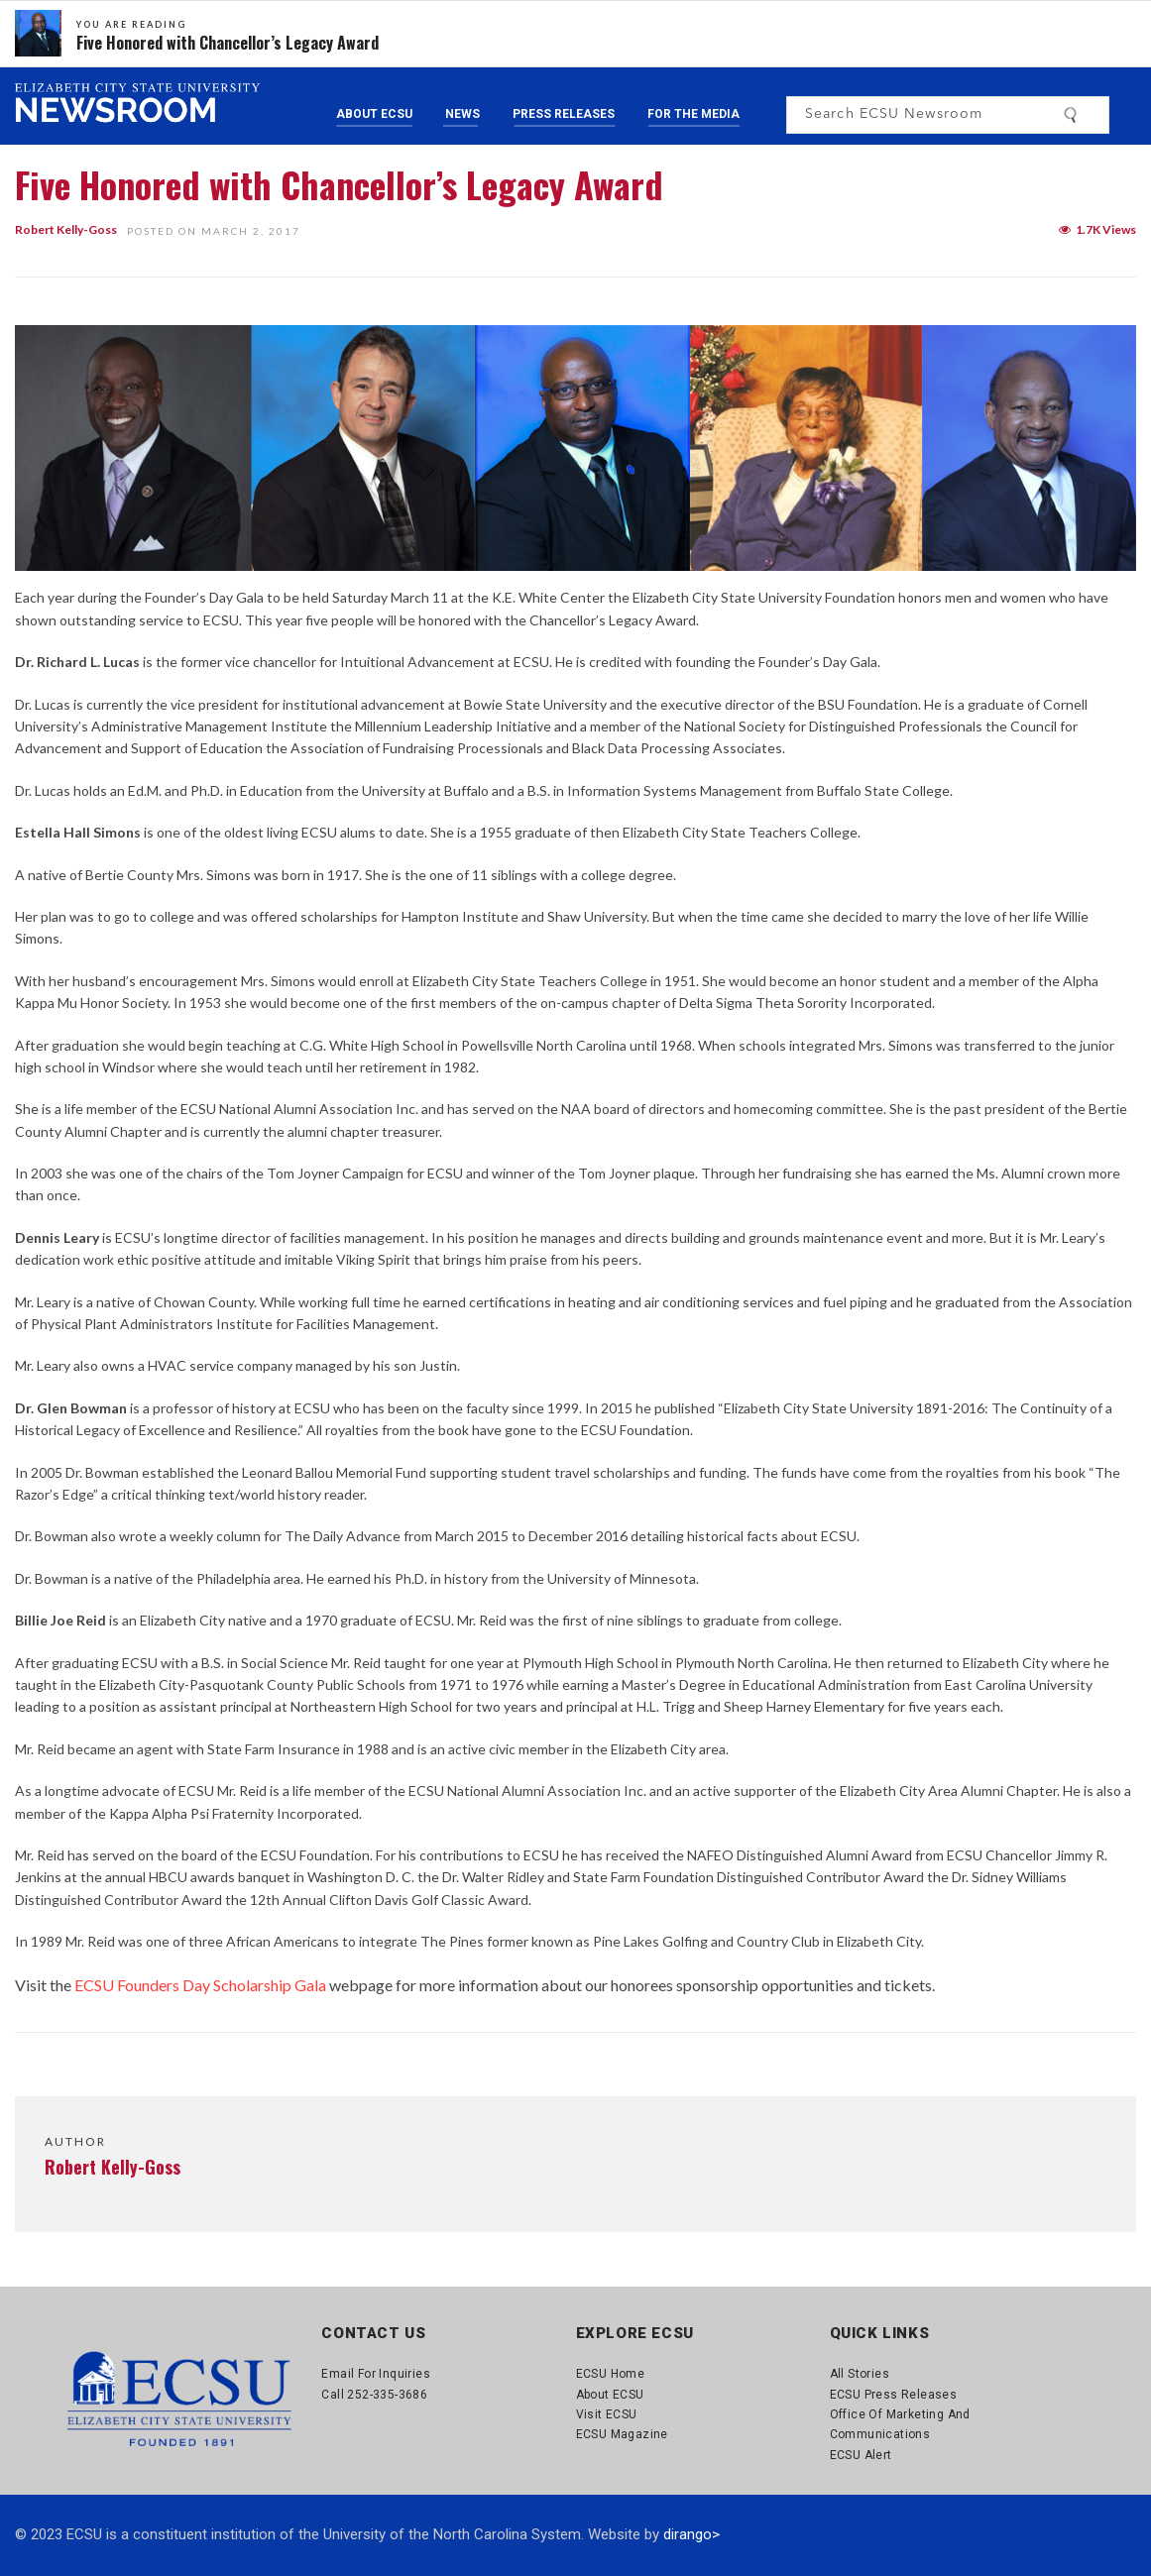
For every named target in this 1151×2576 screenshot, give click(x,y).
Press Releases (564, 114)
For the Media (693, 114)
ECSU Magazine (622, 2434)
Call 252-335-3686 (374, 2395)
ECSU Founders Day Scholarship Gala (200, 1984)
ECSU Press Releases (894, 2395)
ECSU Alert (861, 2455)
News (462, 114)
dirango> (691, 2534)
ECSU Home (610, 2374)
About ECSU (374, 114)
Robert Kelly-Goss (66, 229)
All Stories (859, 2374)
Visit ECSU (606, 2414)
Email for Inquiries (375, 2374)
